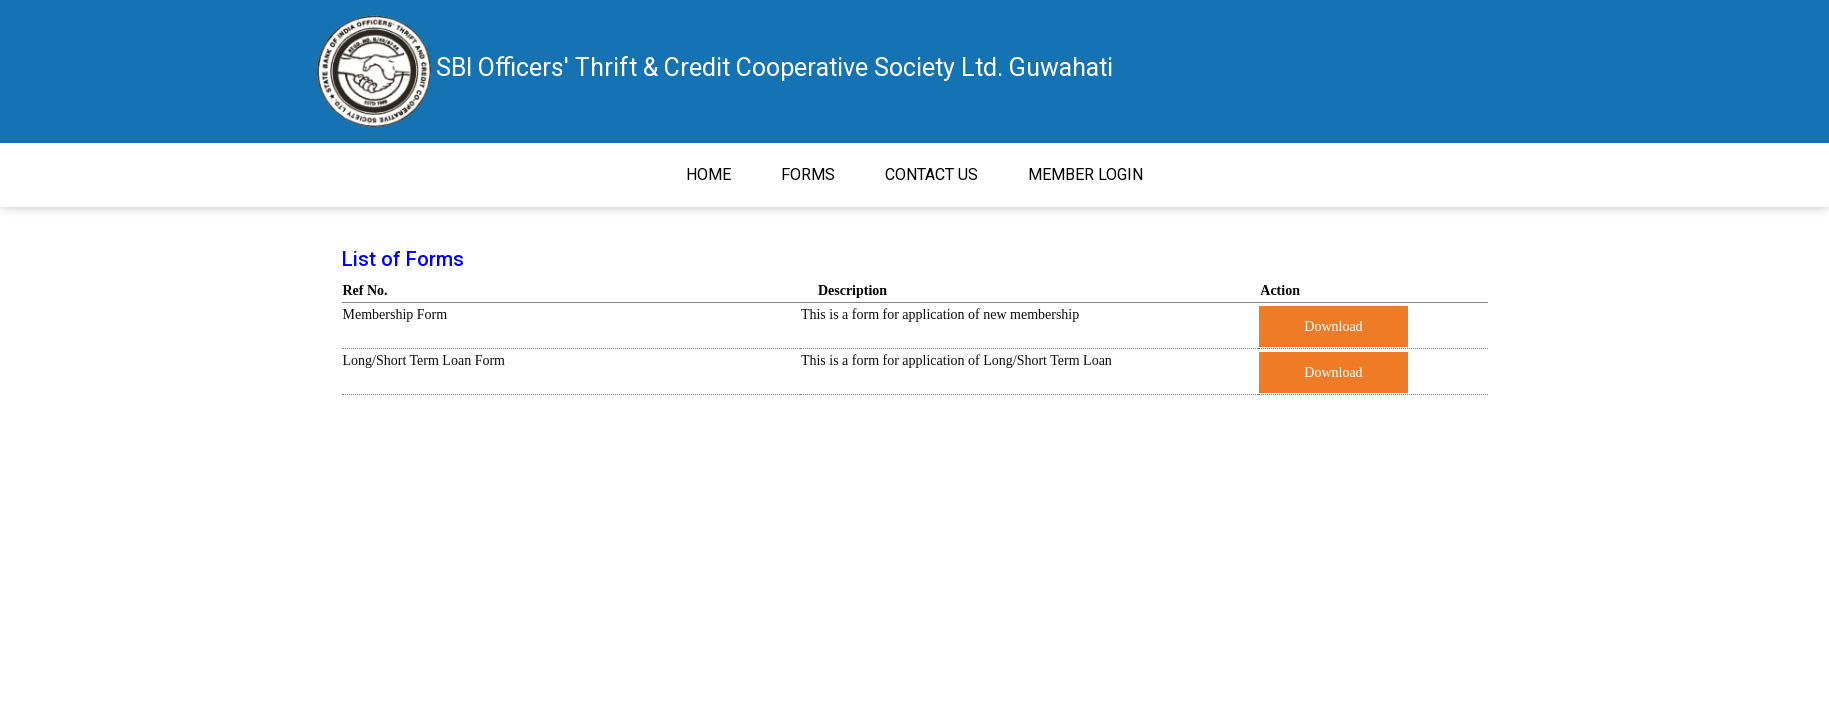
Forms (808, 174)
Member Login (1085, 174)
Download (1333, 326)
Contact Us (931, 174)
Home (721, 173)
